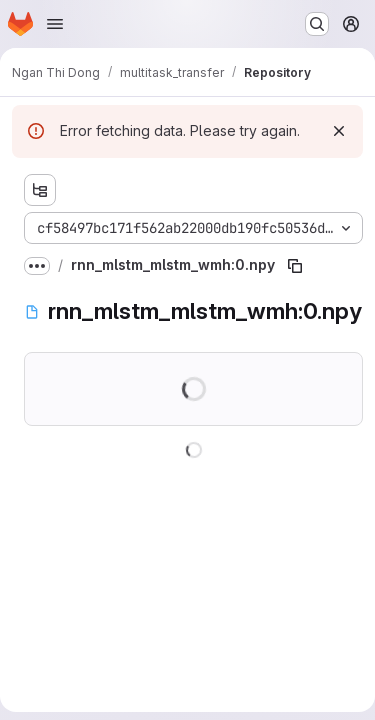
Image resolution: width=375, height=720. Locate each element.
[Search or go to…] (317, 24)
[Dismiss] (339, 131)
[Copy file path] (295, 266)
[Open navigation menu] (55, 24)
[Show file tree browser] (40, 190)
